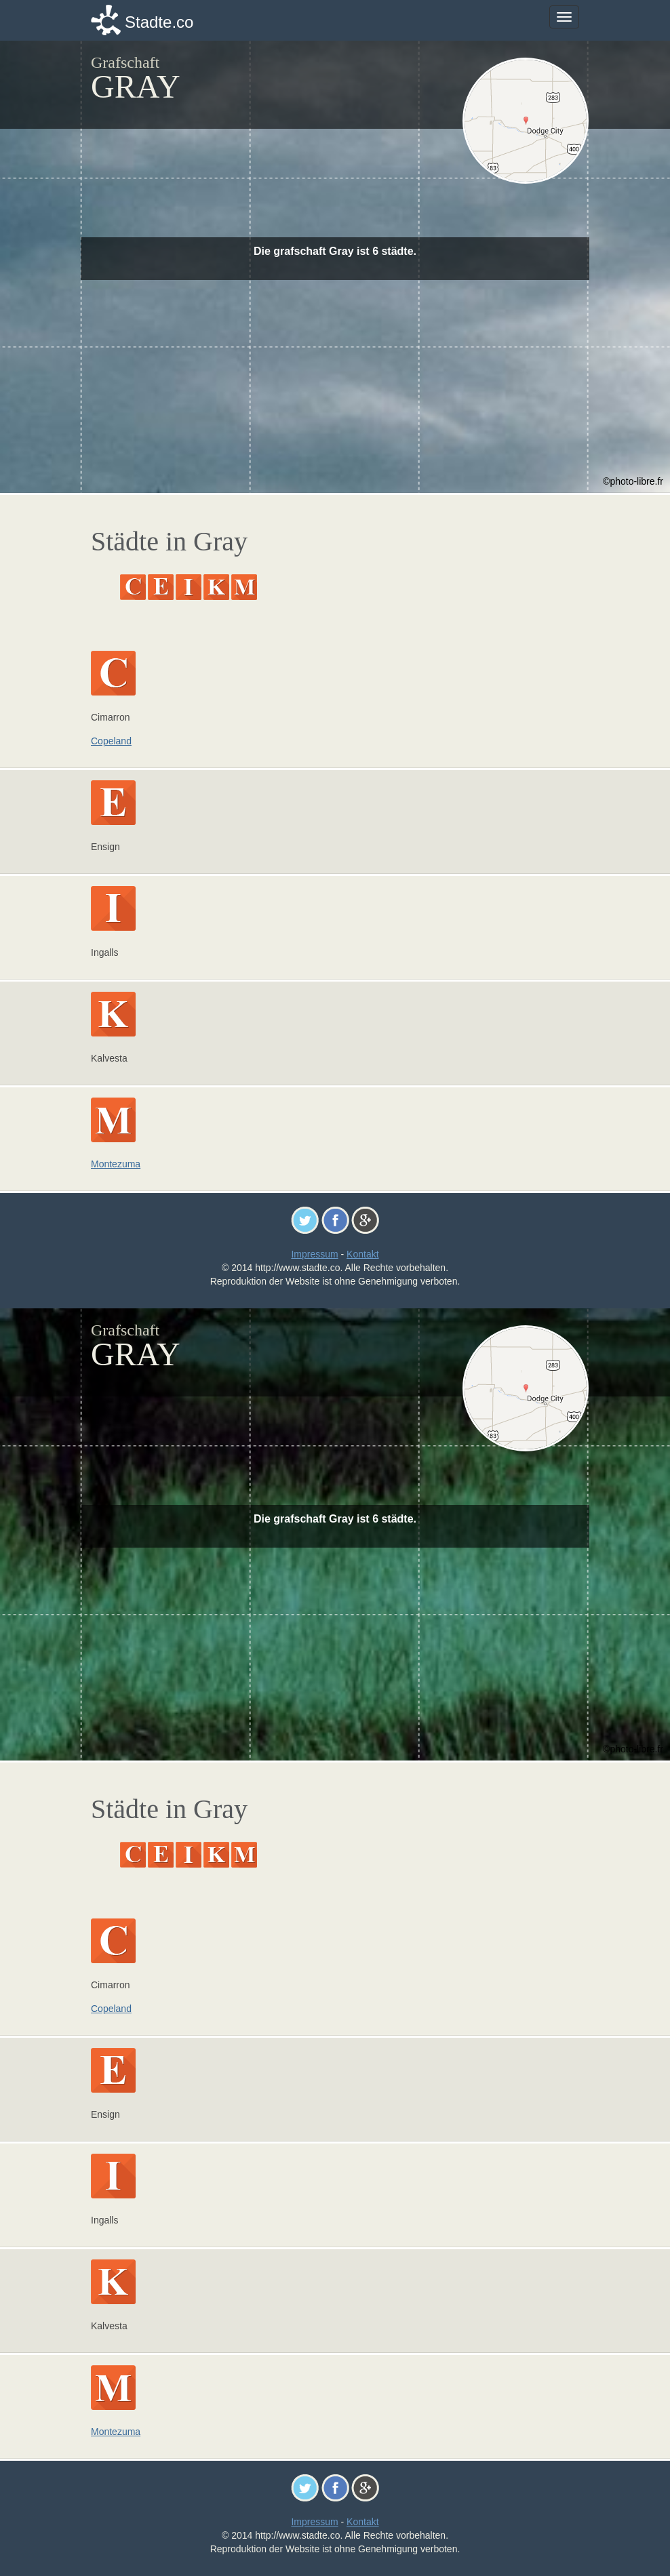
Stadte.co (159, 22)
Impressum (314, 1254)
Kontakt (362, 1254)
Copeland (111, 741)
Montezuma (115, 1164)
